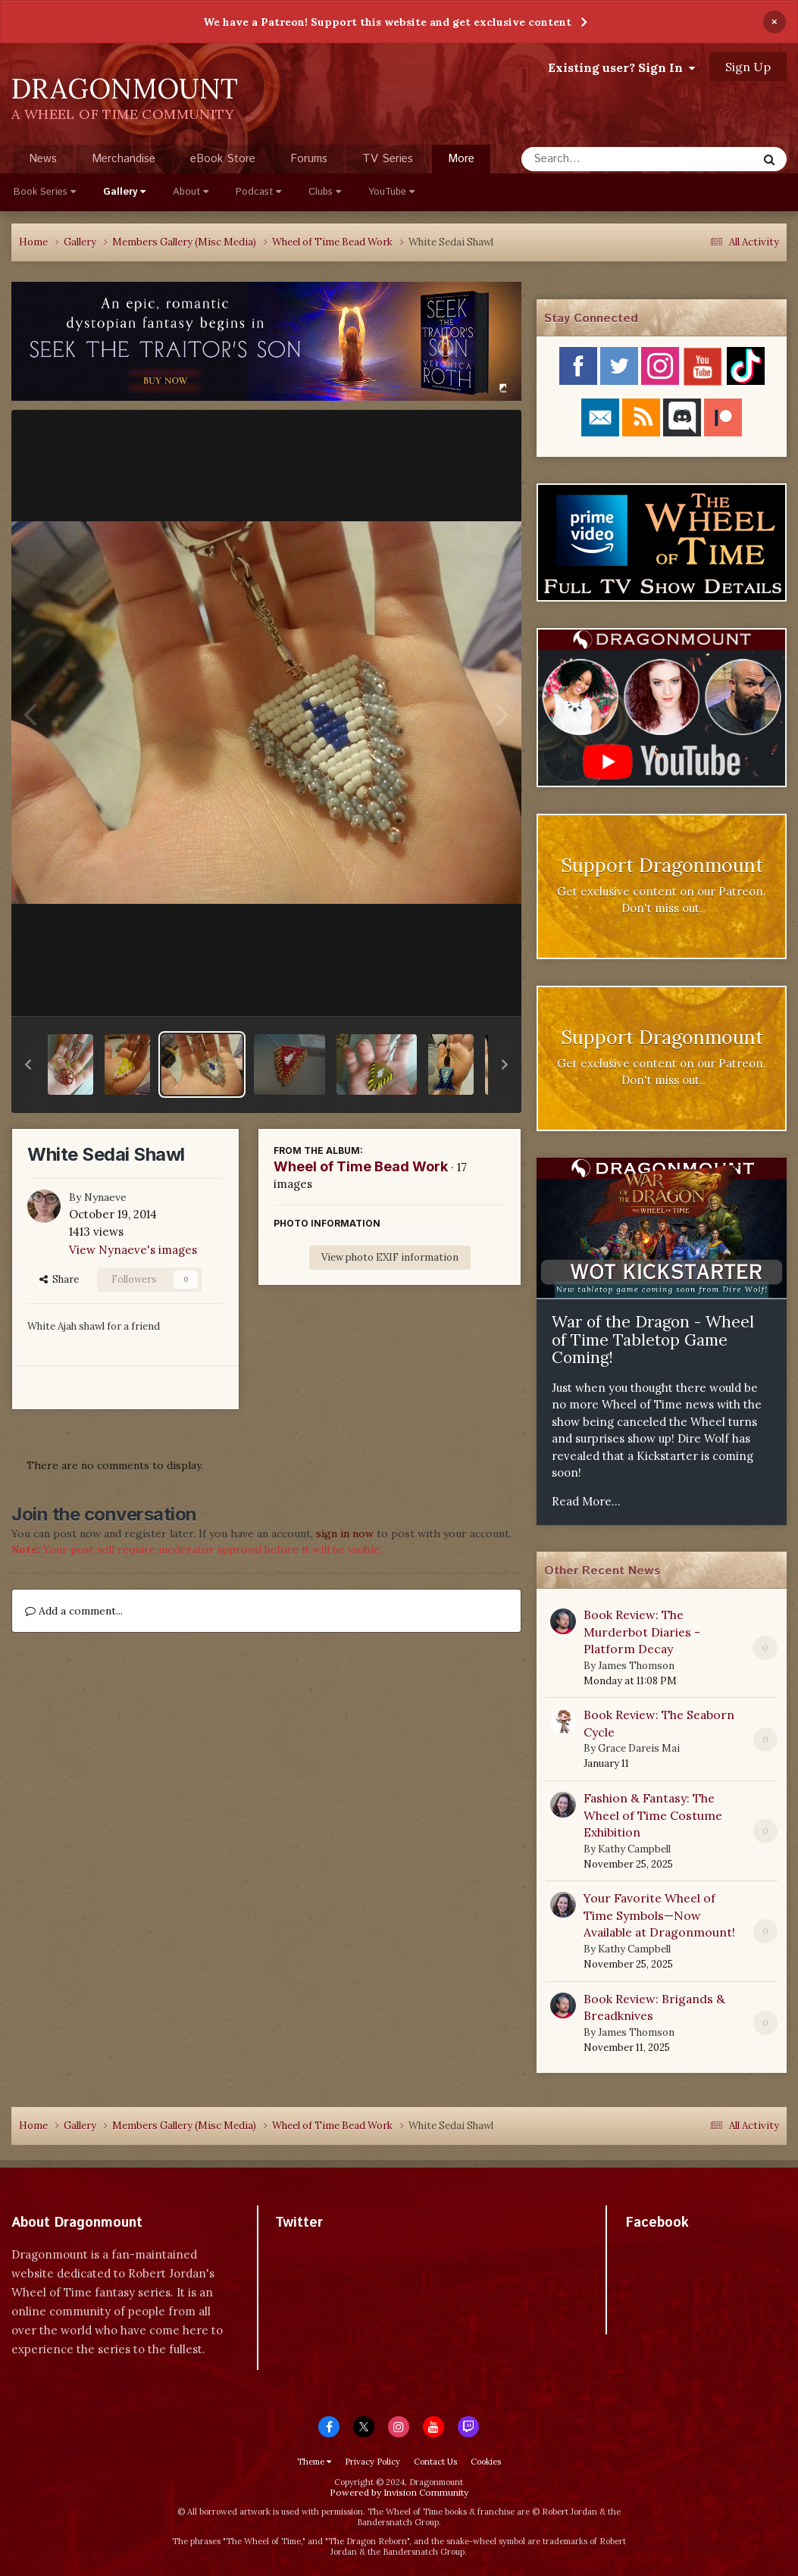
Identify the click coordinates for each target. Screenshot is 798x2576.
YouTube (391, 192)
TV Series (387, 159)
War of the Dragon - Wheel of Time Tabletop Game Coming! (653, 1339)
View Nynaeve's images (133, 1250)
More (461, 159)
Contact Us (435, 2461)
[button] (28, 1064)
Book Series (45, 192)
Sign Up (748, 66)
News (43, 159)
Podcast (258, 192)
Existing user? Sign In (621, 67)
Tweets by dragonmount (342, 2249)
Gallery (124, 192)
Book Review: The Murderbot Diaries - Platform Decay (642, 1631)
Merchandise (123, 159)
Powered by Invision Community (399, 2492)
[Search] (599, 159)
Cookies (486, 2461)
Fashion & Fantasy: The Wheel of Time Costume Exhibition (653, 1815)
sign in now (345, 1533)
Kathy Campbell (634, 1849)
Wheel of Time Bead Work (361, 1166)
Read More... (586, 1501)
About (190, 192)
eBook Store (222, 159)
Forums (308, 159)
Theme (314, 2461)
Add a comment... (74, 1611)
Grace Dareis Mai (639, 1748)
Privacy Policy (372, 2461)
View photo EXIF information (389, 1257)
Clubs (324, 192)
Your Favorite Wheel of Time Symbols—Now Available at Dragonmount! (659, 1915)
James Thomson (636, 1665)
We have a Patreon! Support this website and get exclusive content (387, 22)
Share (59, 1279)
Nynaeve (105, 1197)
